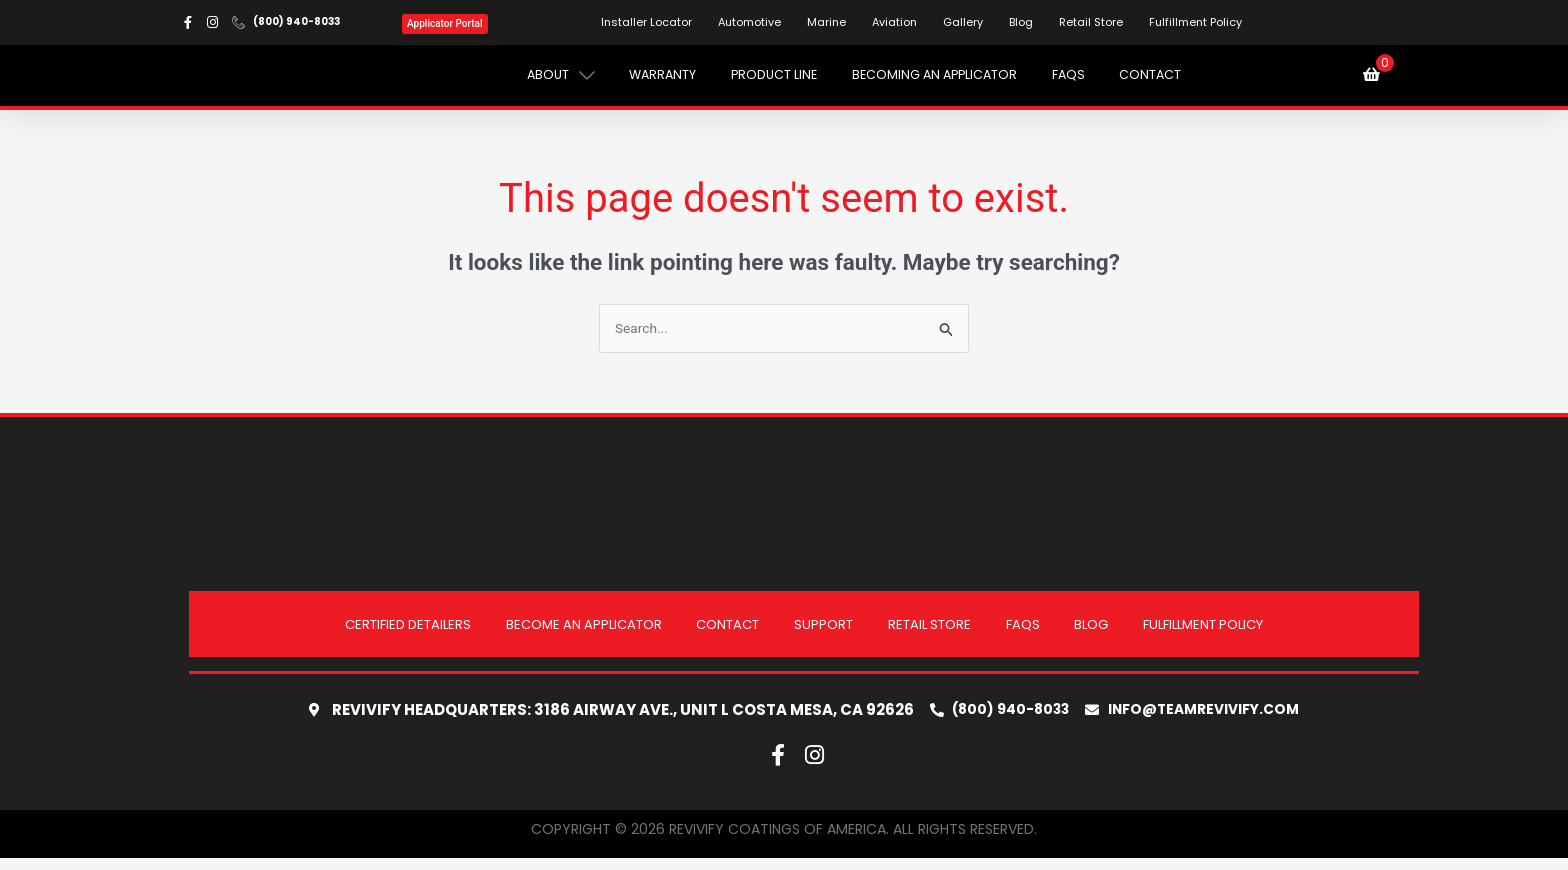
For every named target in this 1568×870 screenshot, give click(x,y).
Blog (1025, 23)
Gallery (967, 23)
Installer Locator (650, 23)
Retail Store (1095, 23)
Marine (830, 23)
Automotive (753, 23)
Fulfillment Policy (1199, 23)
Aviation (898, 23)
